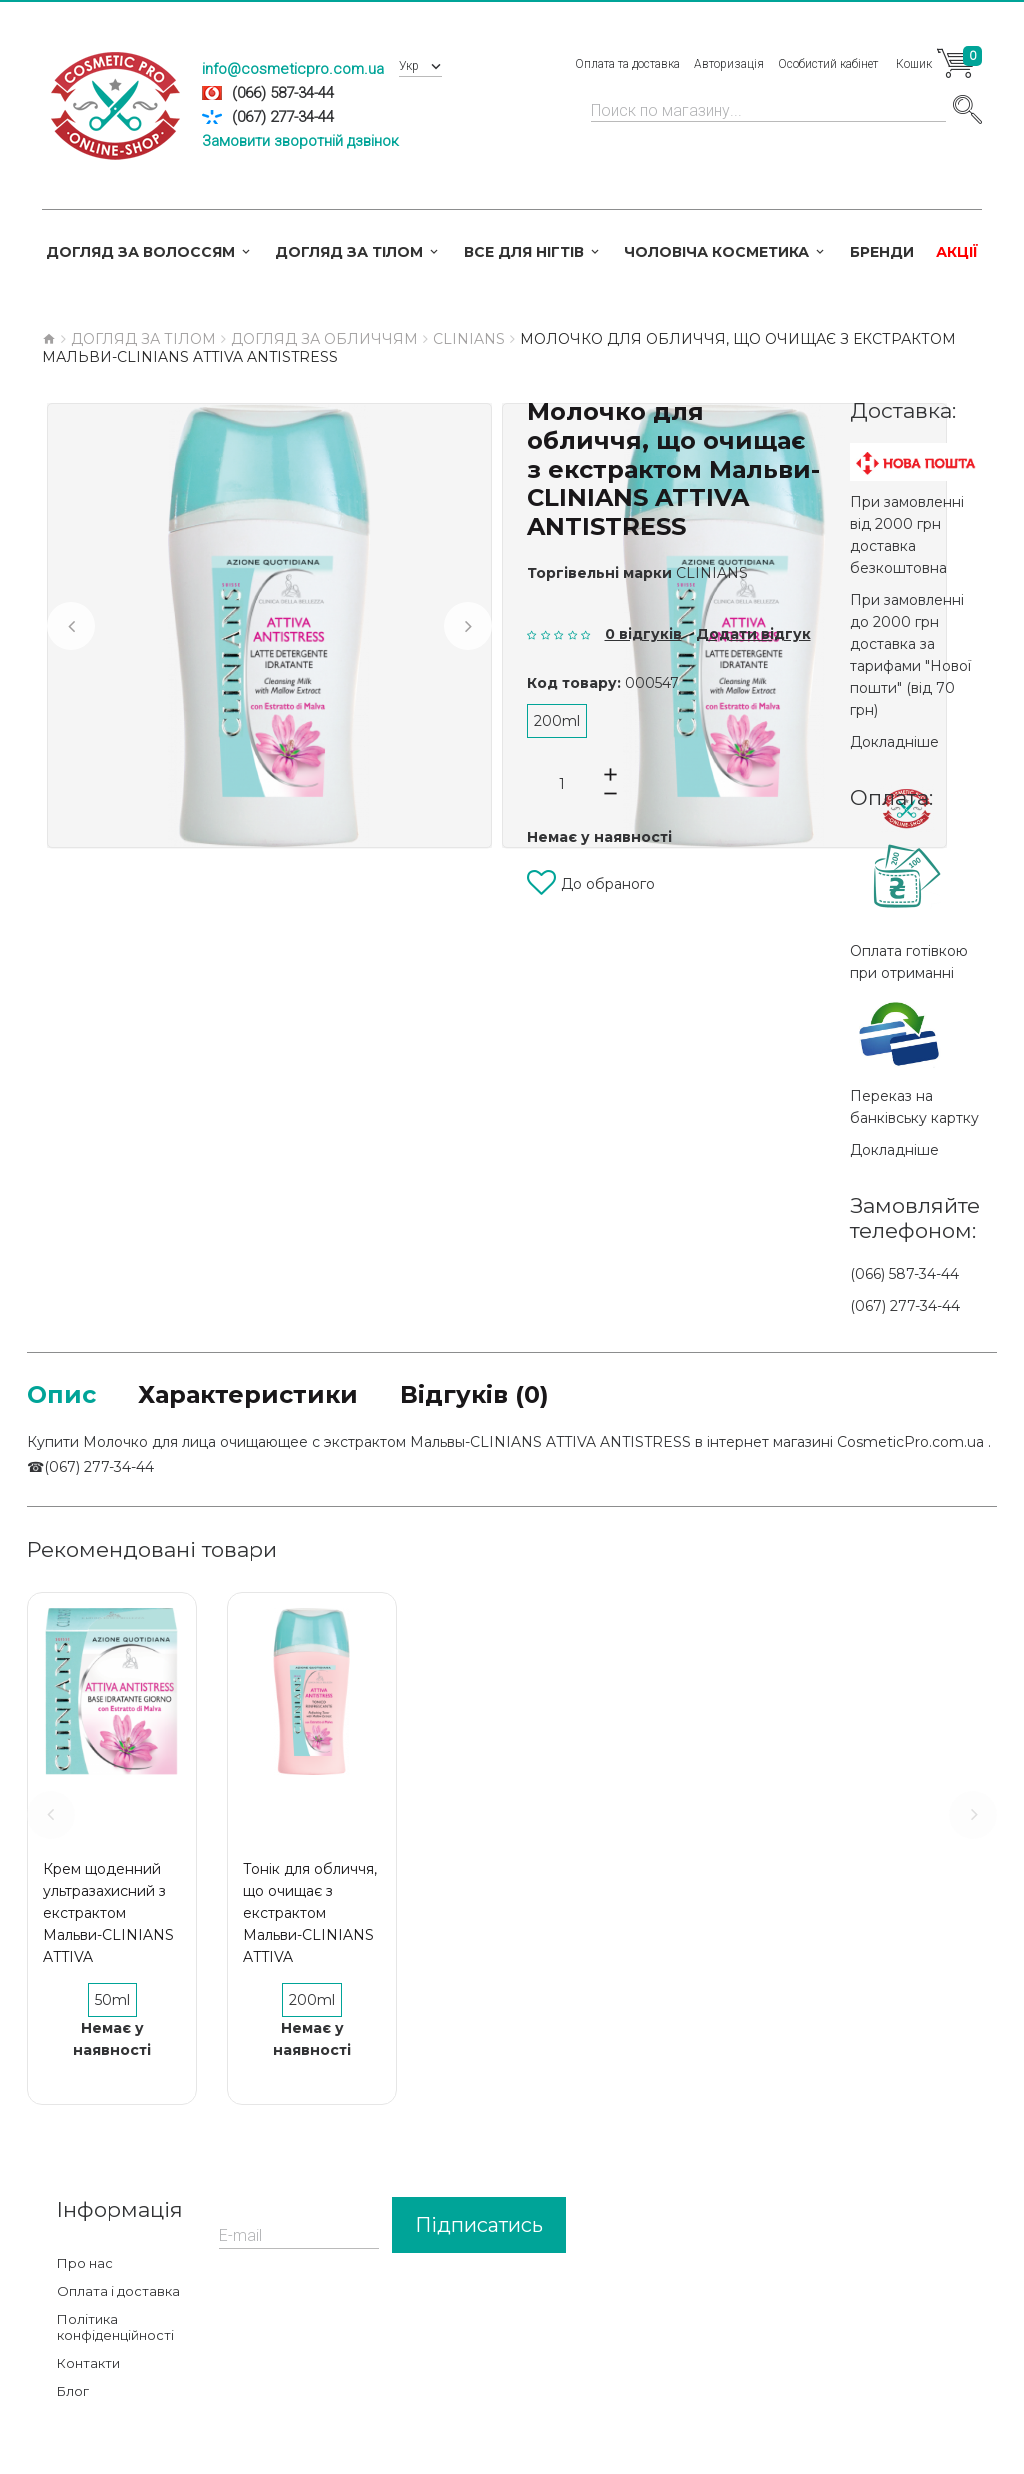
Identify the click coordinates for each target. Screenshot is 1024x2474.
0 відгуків (643, 634)
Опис (61, 1394)
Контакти (88, 2363)
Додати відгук (753, 634)
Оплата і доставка (118, 2291)
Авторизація (729, 64)
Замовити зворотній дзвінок (300, 141)
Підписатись (479, 2225)
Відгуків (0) (474, 1394)
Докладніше (894, 742)
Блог (73, 2391)
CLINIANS (712, 573)
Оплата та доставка (627, 64)
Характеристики (248, 1394)
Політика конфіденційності (115, 2327)
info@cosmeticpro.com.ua (293, 69)
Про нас (85, 2263)
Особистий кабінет (828, 64)
